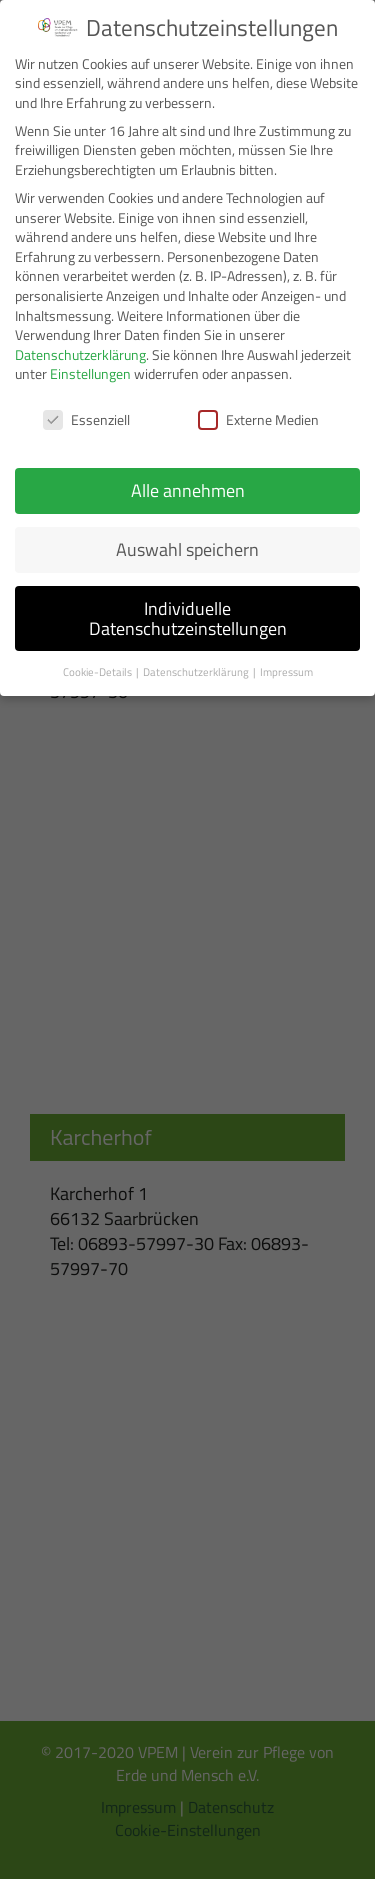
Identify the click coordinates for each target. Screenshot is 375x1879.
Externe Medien (258, 419)
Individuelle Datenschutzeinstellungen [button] (188, 618)
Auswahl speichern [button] (187, 549)
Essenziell (86, 419)
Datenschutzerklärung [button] (197, 672)
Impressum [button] (286, 672)
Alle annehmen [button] (188, 490)
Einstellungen (90, 373)
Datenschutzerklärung (80, 354)
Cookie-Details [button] (98, 672)
